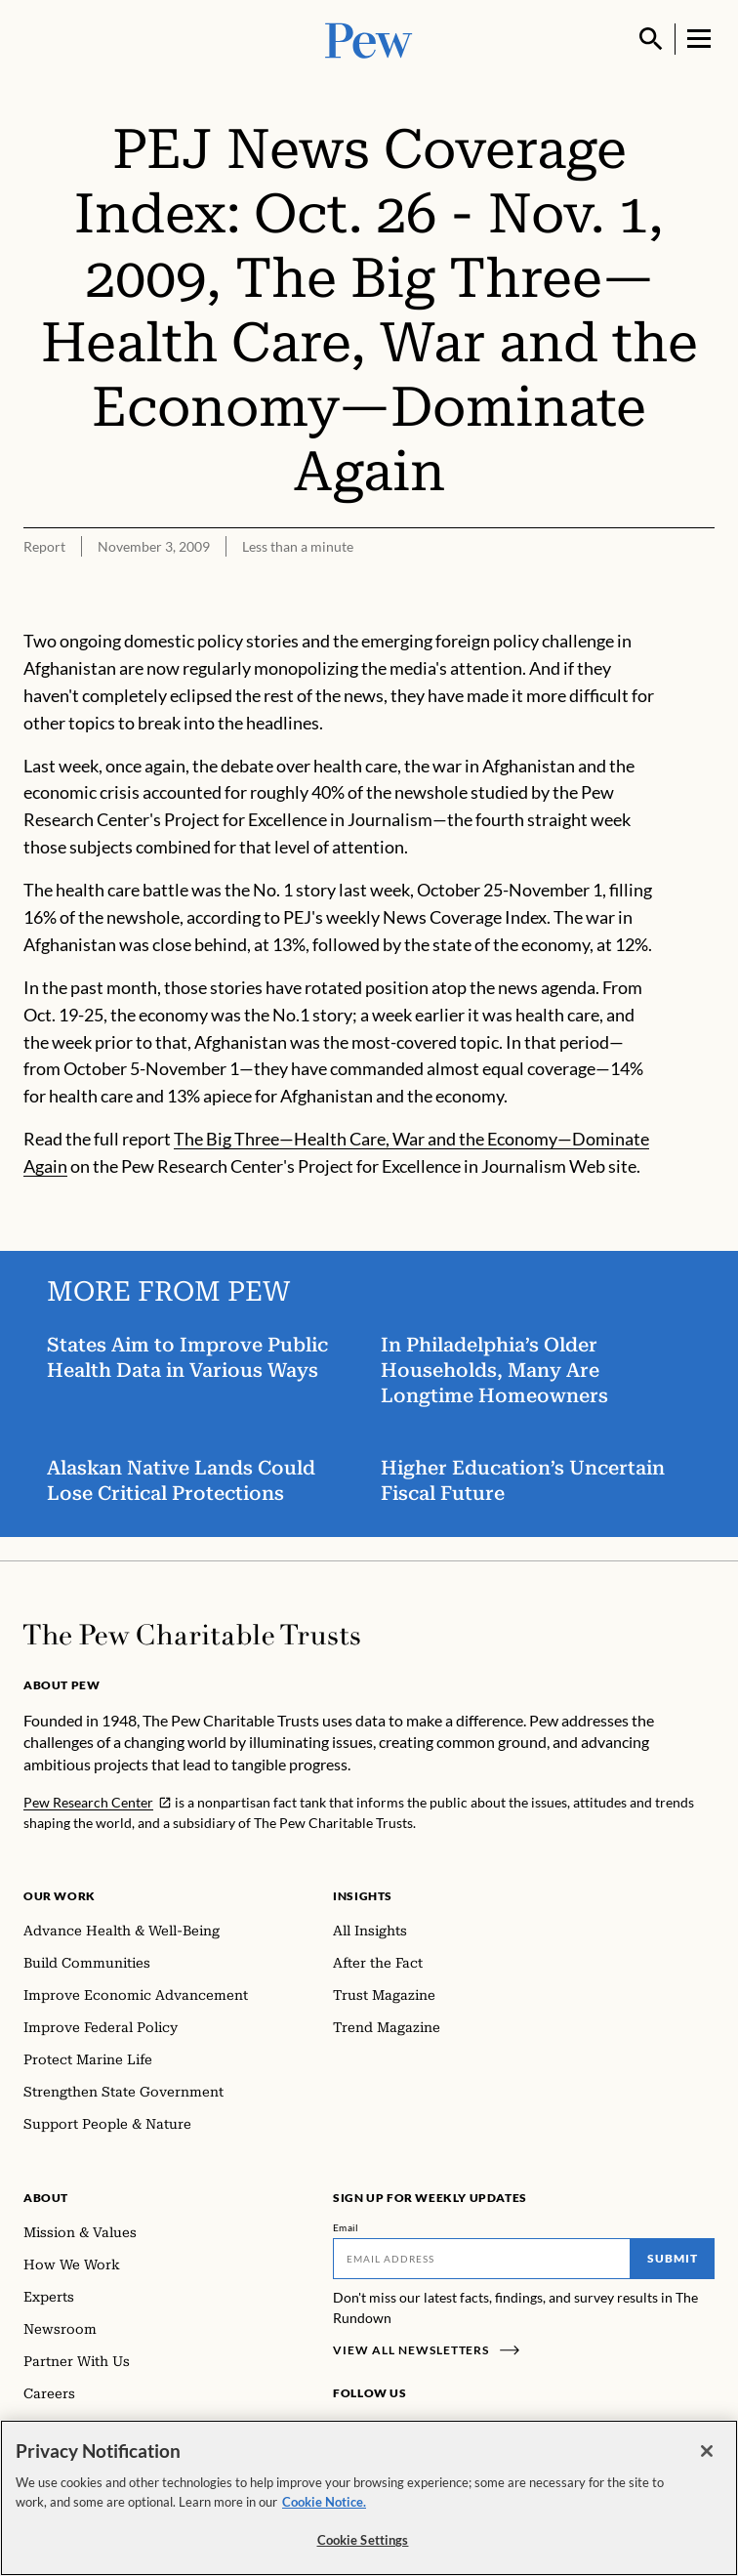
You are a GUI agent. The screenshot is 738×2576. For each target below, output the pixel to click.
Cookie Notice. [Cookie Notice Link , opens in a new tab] (324, 2502)
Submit (672, 2258)
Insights (362, 1896)
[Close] (706, 2451)
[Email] (482, 2258)
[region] (369, 2498)
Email (346, 2227)
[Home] (191, 1634)
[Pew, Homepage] (369, 39)
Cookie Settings (363, 2540)
